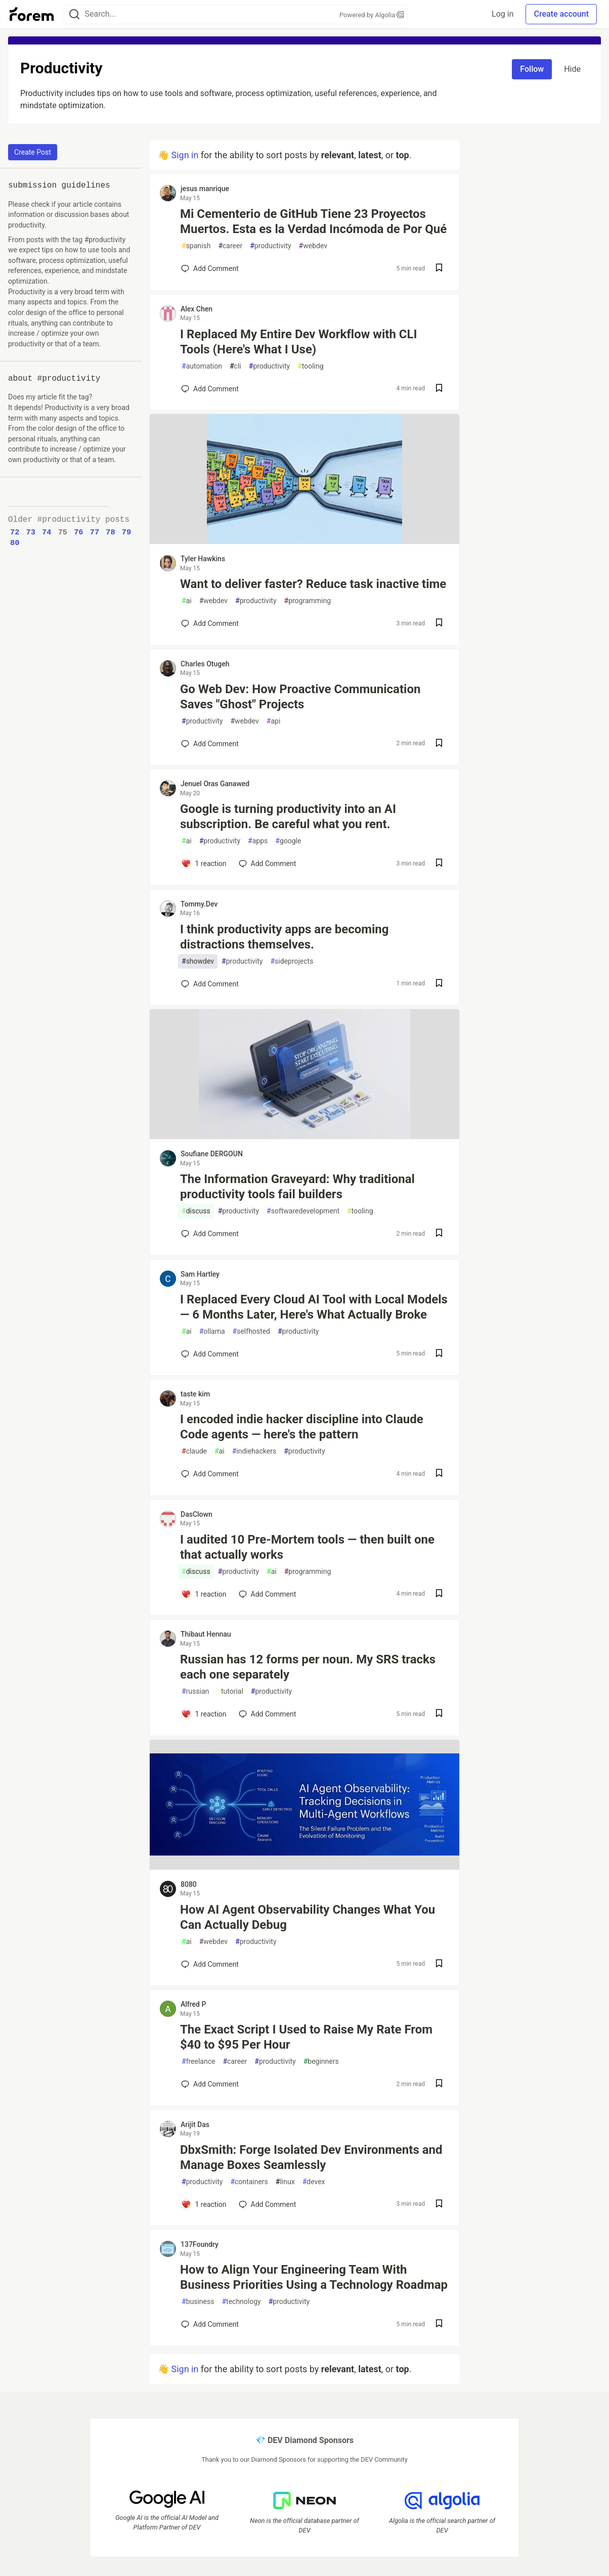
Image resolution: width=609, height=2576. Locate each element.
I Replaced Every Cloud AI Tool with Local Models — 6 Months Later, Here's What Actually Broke (314, 1307)
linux (285, 2182)
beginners (321, 2061)
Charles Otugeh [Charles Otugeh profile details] (205, 664)
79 (126, 532)
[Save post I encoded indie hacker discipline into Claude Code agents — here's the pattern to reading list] (439, 1474)
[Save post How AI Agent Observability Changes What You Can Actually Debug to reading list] (439, 1964)
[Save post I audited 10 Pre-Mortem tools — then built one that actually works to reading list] (439, 1594)
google (288, 841)
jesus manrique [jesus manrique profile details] (205, 189)
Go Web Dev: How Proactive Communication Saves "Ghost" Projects (300, 696)
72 (14, 532)
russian (195, 1691)
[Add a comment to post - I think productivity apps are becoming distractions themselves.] (210, 984)
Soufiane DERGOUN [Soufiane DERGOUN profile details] (212, 1154)
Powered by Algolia (371, 15)
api (274, 721)
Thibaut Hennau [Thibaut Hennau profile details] (206, 1634)
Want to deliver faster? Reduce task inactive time (313, 584)
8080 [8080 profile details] (189, 1884)
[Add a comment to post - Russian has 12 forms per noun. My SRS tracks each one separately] (204, 1714)
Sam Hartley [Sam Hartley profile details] (200, 1274)
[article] (304, 540)
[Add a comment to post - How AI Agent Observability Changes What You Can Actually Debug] (210, 1964)
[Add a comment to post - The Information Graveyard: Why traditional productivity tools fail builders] (210, 1234)
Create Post (32, 152)
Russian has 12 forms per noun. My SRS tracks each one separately (308, 1667)
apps (258, 841)
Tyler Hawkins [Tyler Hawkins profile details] (203, 559)
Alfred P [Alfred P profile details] (193, 2004)
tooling (310, 366)
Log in (502, 14)
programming (307, 601)
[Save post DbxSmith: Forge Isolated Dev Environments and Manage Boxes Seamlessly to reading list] (439, 2204)
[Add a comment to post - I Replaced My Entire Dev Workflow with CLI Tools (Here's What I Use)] (210, 389)
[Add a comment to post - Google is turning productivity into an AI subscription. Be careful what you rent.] (204, 863)
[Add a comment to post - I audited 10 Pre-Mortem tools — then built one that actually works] (204, 1594)
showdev (198, 961)
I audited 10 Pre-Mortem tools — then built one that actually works (307, 1547)
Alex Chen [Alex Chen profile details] (196, 309)
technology (241, 2301)
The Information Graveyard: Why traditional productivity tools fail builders (297, 1186)
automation (202, 366)
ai (187, 601)
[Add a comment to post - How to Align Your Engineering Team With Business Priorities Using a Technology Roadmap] (210, 2324)
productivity (270, 246)
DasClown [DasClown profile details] (196, 1514)
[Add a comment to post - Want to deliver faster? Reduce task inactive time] (210, 623)
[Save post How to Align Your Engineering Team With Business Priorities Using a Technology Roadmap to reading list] (439, 2324)
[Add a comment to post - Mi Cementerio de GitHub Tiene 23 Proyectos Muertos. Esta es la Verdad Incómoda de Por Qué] (210, 268)
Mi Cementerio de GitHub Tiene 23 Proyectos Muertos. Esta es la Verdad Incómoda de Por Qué (313, 221)
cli (235, 366)
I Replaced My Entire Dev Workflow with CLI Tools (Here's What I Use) (298, 341)
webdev (313, 246)
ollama (212, 1331)
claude (194, 1451)
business (198, 2301)
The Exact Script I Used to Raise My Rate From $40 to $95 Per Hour (306, 2037)
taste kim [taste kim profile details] (195, 1394)
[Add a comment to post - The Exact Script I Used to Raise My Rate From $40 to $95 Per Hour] (210, 2084)
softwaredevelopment (303, 1211)
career (230, 246)
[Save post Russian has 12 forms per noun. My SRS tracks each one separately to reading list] (439, 1714)
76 (78, 532)
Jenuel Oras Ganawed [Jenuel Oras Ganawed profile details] (215, 784)
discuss (196, 1211)
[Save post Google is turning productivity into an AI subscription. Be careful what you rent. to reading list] (439, 863)
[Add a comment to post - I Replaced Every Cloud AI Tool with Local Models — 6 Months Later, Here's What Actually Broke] (210, 1354)
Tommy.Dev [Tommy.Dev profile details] (199, 904)
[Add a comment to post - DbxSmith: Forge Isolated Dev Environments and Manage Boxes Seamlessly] (204, 2204)
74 (46, 532)
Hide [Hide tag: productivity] (572, 69)
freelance (198, 2061)
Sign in (184, 155)
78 (110, 532)
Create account (561, 14)
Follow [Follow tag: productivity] (532, 69)
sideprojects (291, 961)
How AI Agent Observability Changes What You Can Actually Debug (307, 1917)
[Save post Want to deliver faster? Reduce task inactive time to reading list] (439, 623)
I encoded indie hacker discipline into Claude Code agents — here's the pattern (301, 1426)
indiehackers (254, 1451)
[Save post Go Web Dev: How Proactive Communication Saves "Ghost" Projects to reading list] (439, 744)
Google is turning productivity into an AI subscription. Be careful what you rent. (288, 816)
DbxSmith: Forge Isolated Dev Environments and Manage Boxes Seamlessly (311, 2157)
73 (30, 532)
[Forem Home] (32, 14)
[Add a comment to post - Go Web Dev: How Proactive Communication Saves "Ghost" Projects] (210, 744)
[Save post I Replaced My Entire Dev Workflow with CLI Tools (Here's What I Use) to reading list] (439, 389)
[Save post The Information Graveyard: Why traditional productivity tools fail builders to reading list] (439, 1234)
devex (313, 2182)
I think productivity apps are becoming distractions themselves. (284, 937)
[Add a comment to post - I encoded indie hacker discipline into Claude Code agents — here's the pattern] (210, 1474)
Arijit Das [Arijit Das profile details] (195, 2124)
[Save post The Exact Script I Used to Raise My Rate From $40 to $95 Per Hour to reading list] (439, 2084)
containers (249, 2182)
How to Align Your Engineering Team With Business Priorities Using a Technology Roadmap (314, 2277)
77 (94, 532)
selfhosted (251, 1331)
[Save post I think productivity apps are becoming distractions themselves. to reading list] (439, 984)
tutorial (229, 1691)
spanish (196, 246)
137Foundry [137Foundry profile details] (200, 2244)
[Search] (74, 14)
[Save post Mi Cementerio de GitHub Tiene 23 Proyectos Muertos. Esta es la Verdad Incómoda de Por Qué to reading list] (439, 268)
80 (14, 543)
